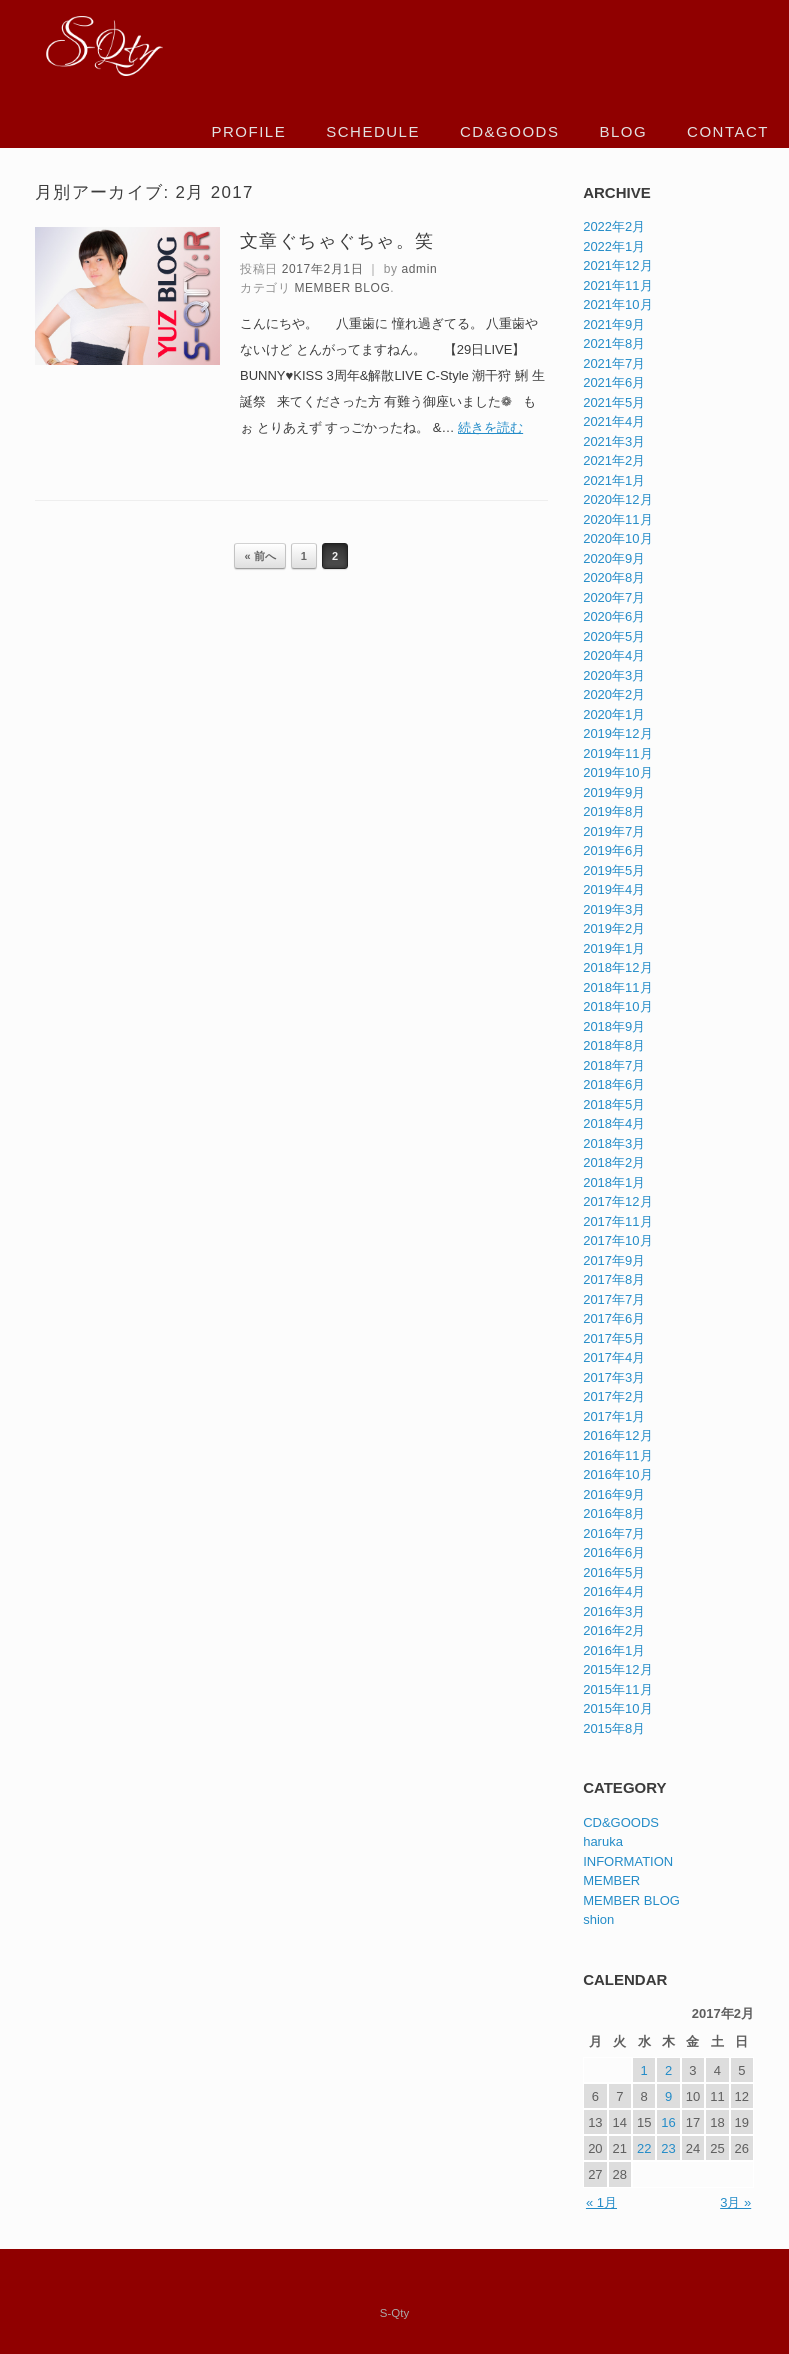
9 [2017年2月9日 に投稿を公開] (668, 2096)
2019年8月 (614, 811)
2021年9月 (614, 324)
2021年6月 (614, 382)
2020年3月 (614, 675)
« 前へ (259, 556)
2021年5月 (614, 402)
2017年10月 (617, 1240)
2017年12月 (617, 1201)
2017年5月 (614, 1338)
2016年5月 (614, 1572)
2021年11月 (617, 285)
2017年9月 (614, 1260)
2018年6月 (614, 1084)
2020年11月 (617, 519)
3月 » (735, 2202)
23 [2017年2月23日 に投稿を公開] (668, 2148)
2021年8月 (614, 343)
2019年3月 (614, 909)
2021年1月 (614, 480)
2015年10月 (617, 1708)
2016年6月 (614, 1552)
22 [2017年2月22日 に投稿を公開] (644, 2148)
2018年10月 (617, 1006)
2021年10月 (617, 304)
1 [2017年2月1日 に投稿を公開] (644, 2070)
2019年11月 (617, 753)
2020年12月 (617, 499)
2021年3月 (614, 441)
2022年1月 (614, 246)
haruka (603, 1841)
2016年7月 (614, 1533)
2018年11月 (617, 987)
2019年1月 (614, 948)
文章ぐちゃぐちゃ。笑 (337, 241)
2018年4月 (614, 1123)
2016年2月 (614, 1630)
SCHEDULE (373, 131)
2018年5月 (614, 1104)
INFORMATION (628, 1861)
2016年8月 (614, 1513)
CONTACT (728, 131)
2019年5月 (614, 870)
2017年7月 (614, 1299)
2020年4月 (614, 655)
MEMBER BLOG (342, 288)
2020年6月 (614, 616)
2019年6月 (614, 850)
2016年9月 (614, 1494)
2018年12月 (617, 967)
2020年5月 (614, 636)
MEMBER (611, 1880)
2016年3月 (614, 1611)
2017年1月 (614, 1416)
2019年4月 (614, 889)
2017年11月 (617, 1221)
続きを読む (490, 427)
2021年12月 (617, 265)
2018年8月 (614, 1045)
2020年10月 (617, 538)
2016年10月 (617, 1474)
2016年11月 (617, 1455)
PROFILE (249, 131)
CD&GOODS (510, 131)
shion (598, 1919)
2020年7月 (614, 597)
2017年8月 (614, 1279)
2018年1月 (614, 1182)
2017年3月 (614, 1377)
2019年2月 (614, 928)
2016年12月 (617, 1435)
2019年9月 (614, 792)
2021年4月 (614, 421)
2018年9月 (614, 1026)
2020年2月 (614, 694)
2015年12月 (617, 1669)
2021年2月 (614, 460)
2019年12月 (617, 733)
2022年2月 (614, 226)
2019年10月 (617, 772)
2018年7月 (614, 1065)
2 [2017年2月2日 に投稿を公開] (668, 2070)
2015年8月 (614, 1728)
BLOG (623, 131)
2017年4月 (614, 1357)
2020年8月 (614, 577)
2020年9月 (614, 558)
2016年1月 (614, 1650)
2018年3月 (614, 1143)
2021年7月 (614, 363)
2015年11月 (617, 1689)
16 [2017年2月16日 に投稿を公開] (668, 2122)
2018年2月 (614, 1162)
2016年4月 (614, 1591)
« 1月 (601, 2202)
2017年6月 (614, 1318)
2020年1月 (614, 714)
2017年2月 (614, 1396)
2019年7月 (614, 831)
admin (420, 269)
